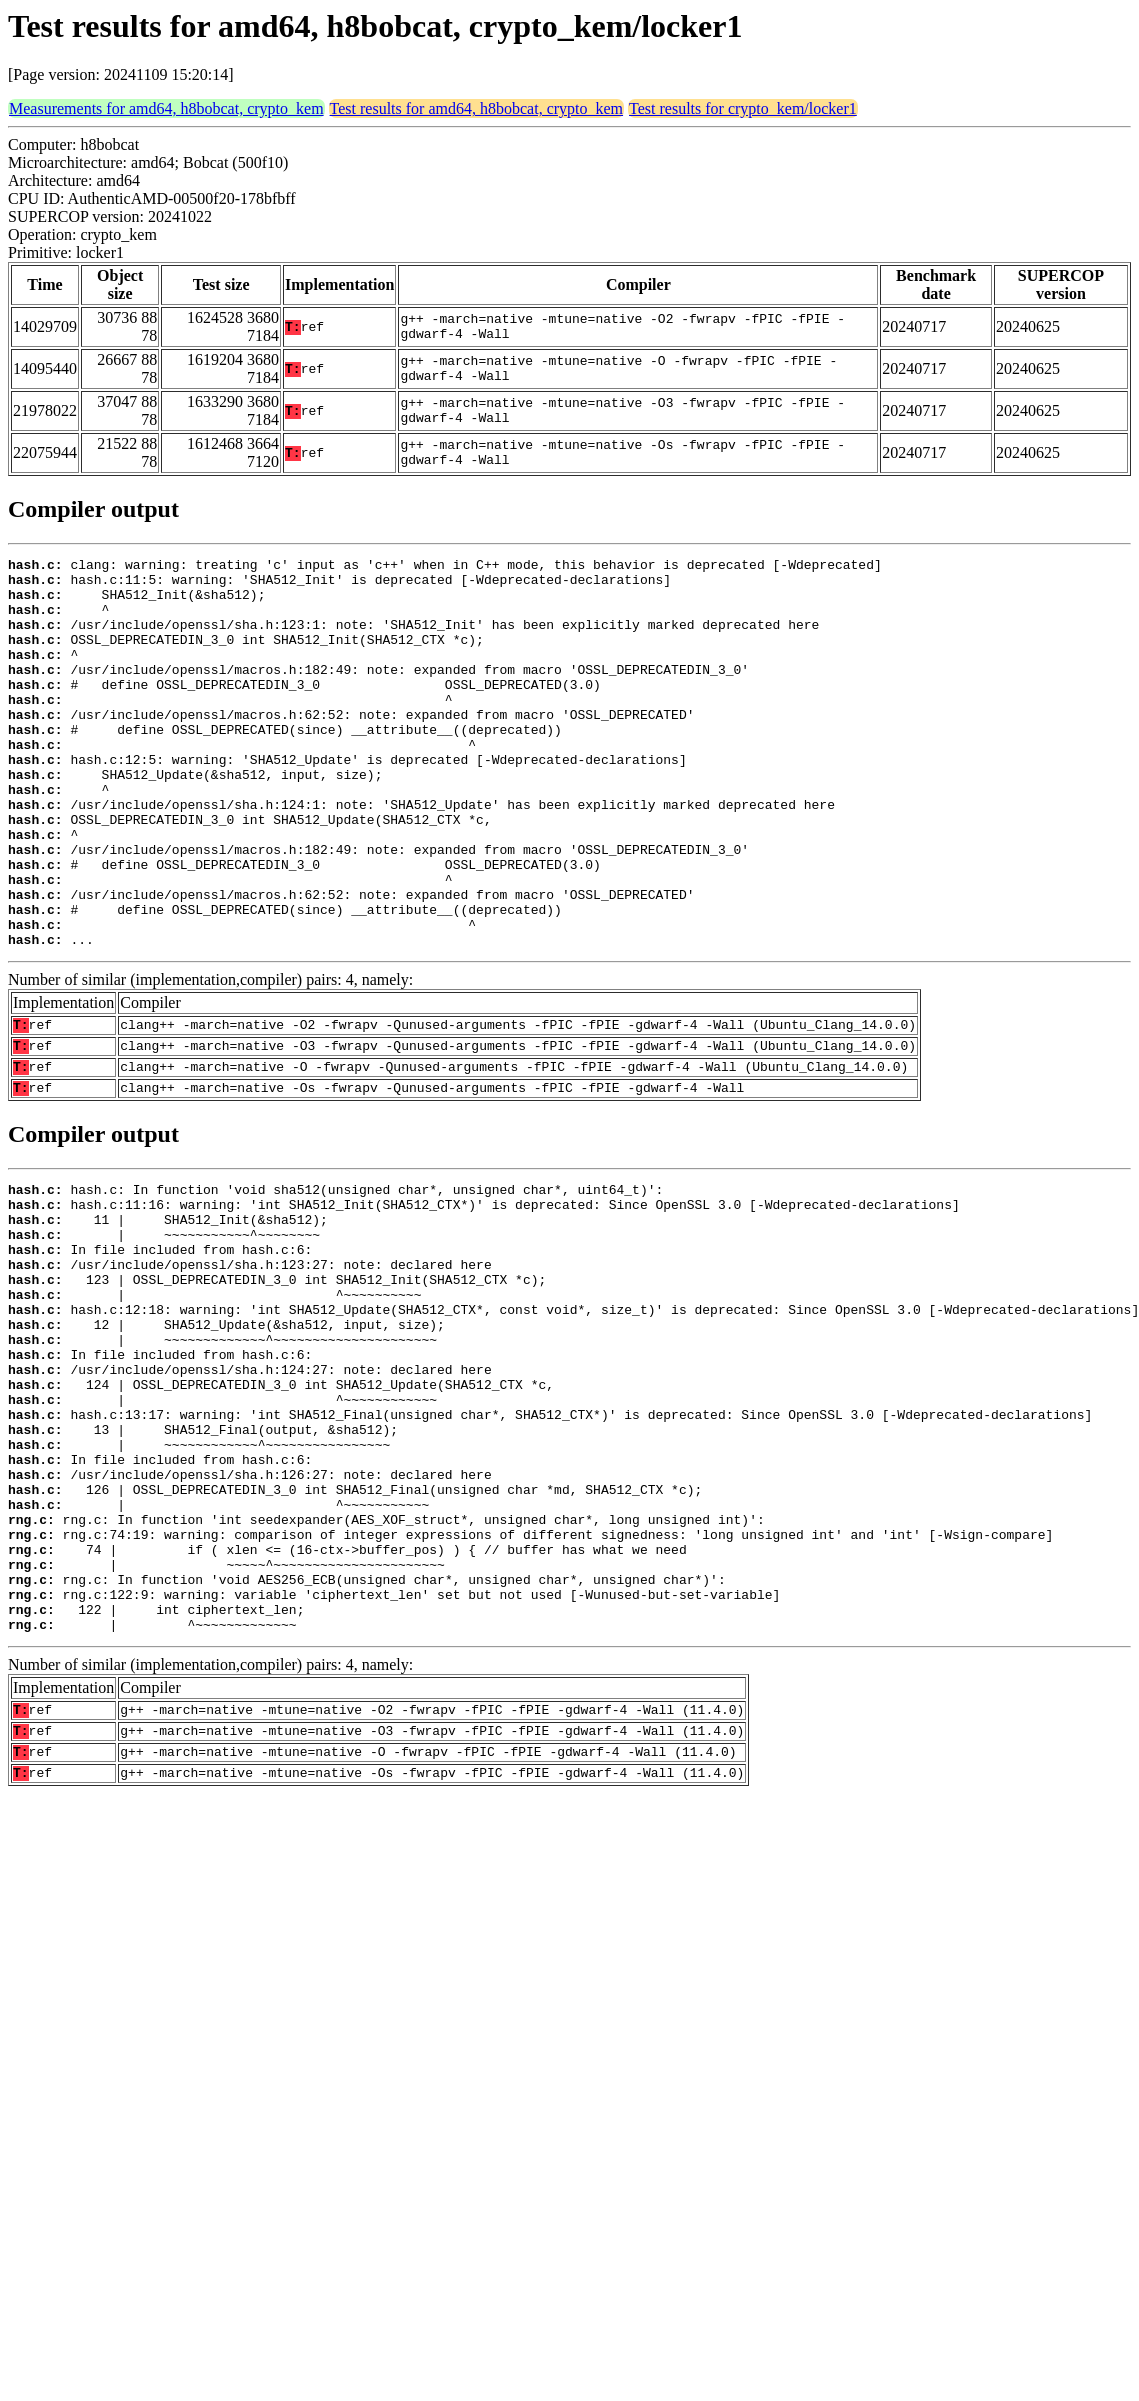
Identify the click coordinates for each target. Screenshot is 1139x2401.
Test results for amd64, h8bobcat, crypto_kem (476, 108)
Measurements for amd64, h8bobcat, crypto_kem (166, 108)
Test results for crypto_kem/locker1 (743, 108)
